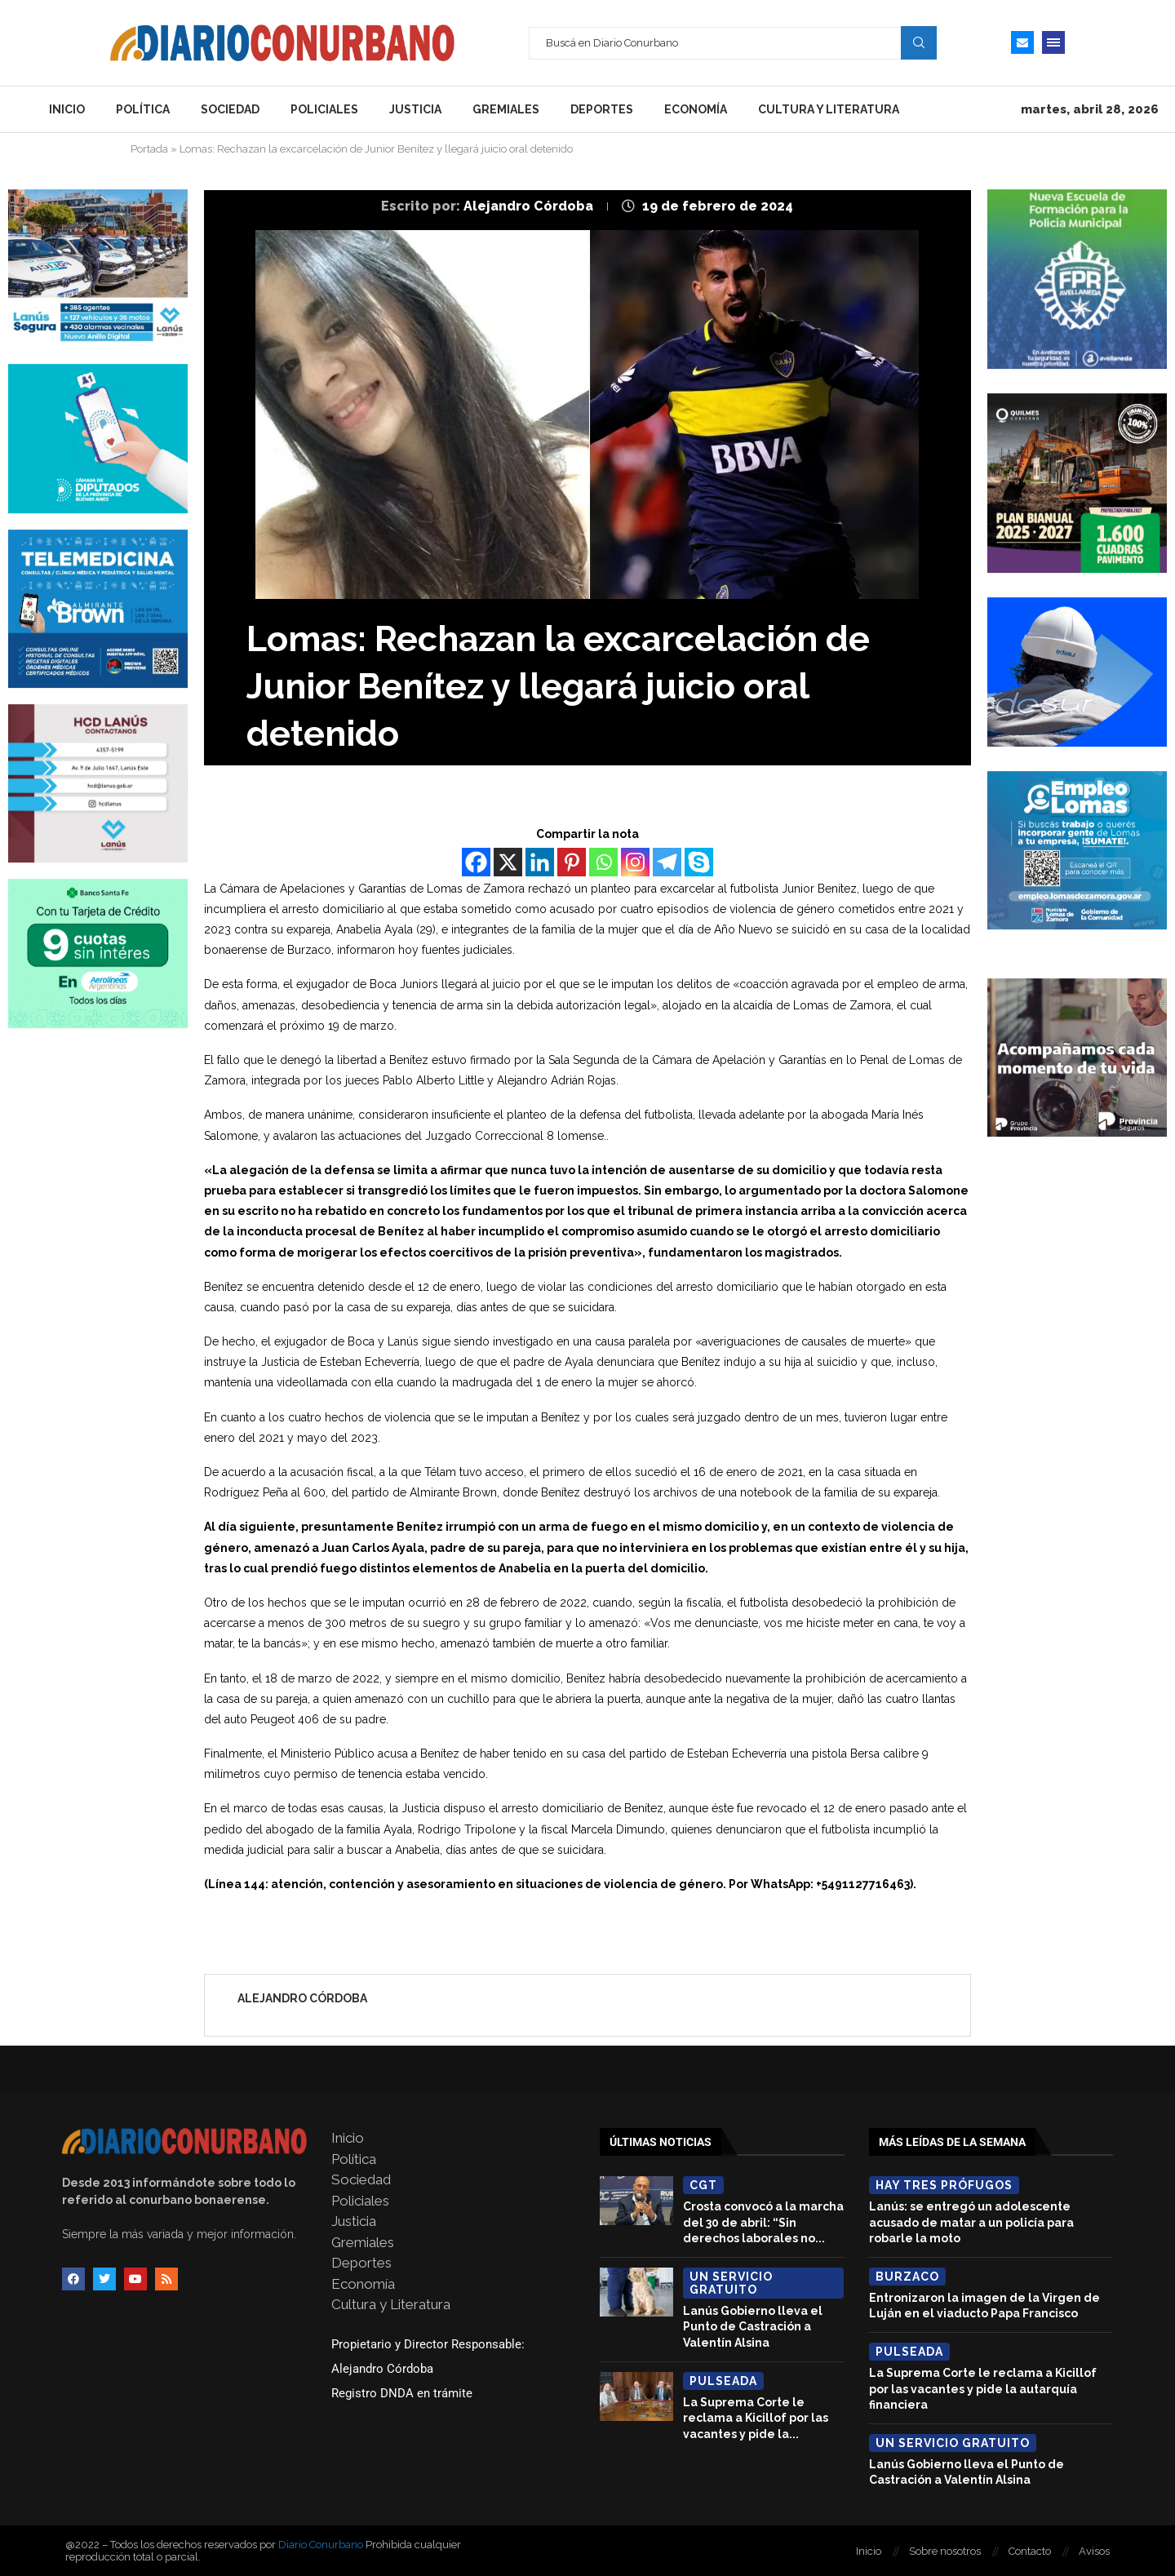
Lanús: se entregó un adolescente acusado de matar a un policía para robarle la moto (971, 2222)
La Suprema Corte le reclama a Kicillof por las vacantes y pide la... (755, 2418)
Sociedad (230, 109)
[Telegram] (667, 862)
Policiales (324, 109)
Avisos (1094, 2551)
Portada (149, 149)
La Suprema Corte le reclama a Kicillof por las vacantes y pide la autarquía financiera (983, 2388)
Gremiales (505, 109)
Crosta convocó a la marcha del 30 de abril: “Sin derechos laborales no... (763, 2222)
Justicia (415, 109)
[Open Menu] (1053, 42)
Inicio (67, 109)
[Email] (1022, 42)
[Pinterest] (571, 862)
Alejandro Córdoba (529, 206)
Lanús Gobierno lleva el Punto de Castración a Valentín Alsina (752, 2326)
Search (919, 42)
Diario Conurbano (320, 2544)
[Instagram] (635, 862)
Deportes (601, 109)
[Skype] (699, 862)
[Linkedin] (539, 862)
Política (143, 109)
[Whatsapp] (603, 862)
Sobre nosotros (945, 2551)
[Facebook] (476, 862)
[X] (508, 862)
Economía (695, 109)
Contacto (1030, 2551)
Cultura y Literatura (828, 109)
